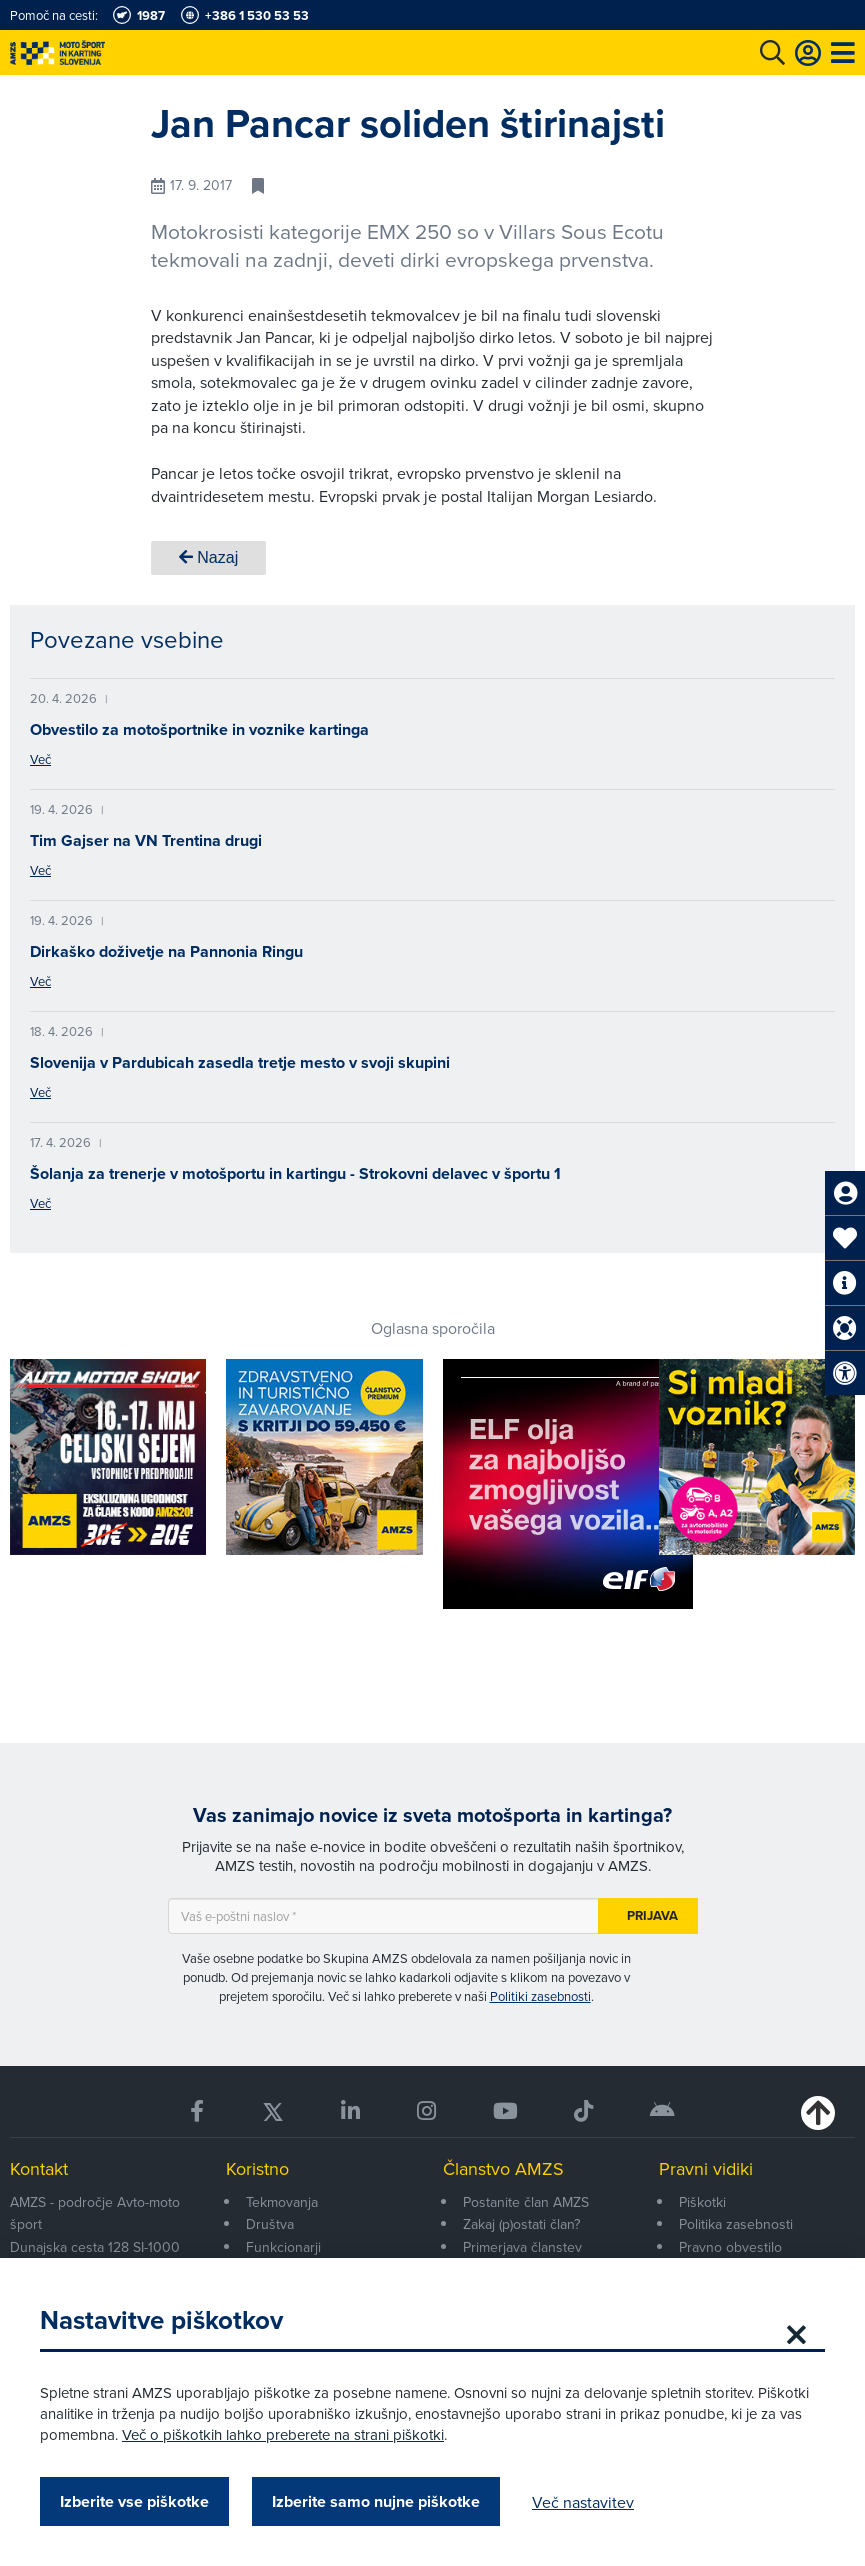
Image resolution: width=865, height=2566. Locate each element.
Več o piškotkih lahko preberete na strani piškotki (283, 2434)
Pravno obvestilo (730, 2247)
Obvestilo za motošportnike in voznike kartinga (199, 729)
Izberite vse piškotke (134, 2501)
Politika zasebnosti (736, 2224)
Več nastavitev (583, 2502)
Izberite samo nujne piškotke (376, 2501)
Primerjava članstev (522, 2247)
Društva (270, 2224)
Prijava (652, 1915)
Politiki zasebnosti (540, 1996)
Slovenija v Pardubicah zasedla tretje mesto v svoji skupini (240, 1062)
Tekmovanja (282, 2202)
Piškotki (702, 2202)
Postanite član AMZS (526, 2202)
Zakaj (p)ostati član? (521, 2224)
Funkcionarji (283, 2247)
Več (40, 759)
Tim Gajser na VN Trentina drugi (146, 840)
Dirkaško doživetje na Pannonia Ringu (166, 951)
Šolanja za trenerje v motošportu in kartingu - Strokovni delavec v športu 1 (295, 1173)
